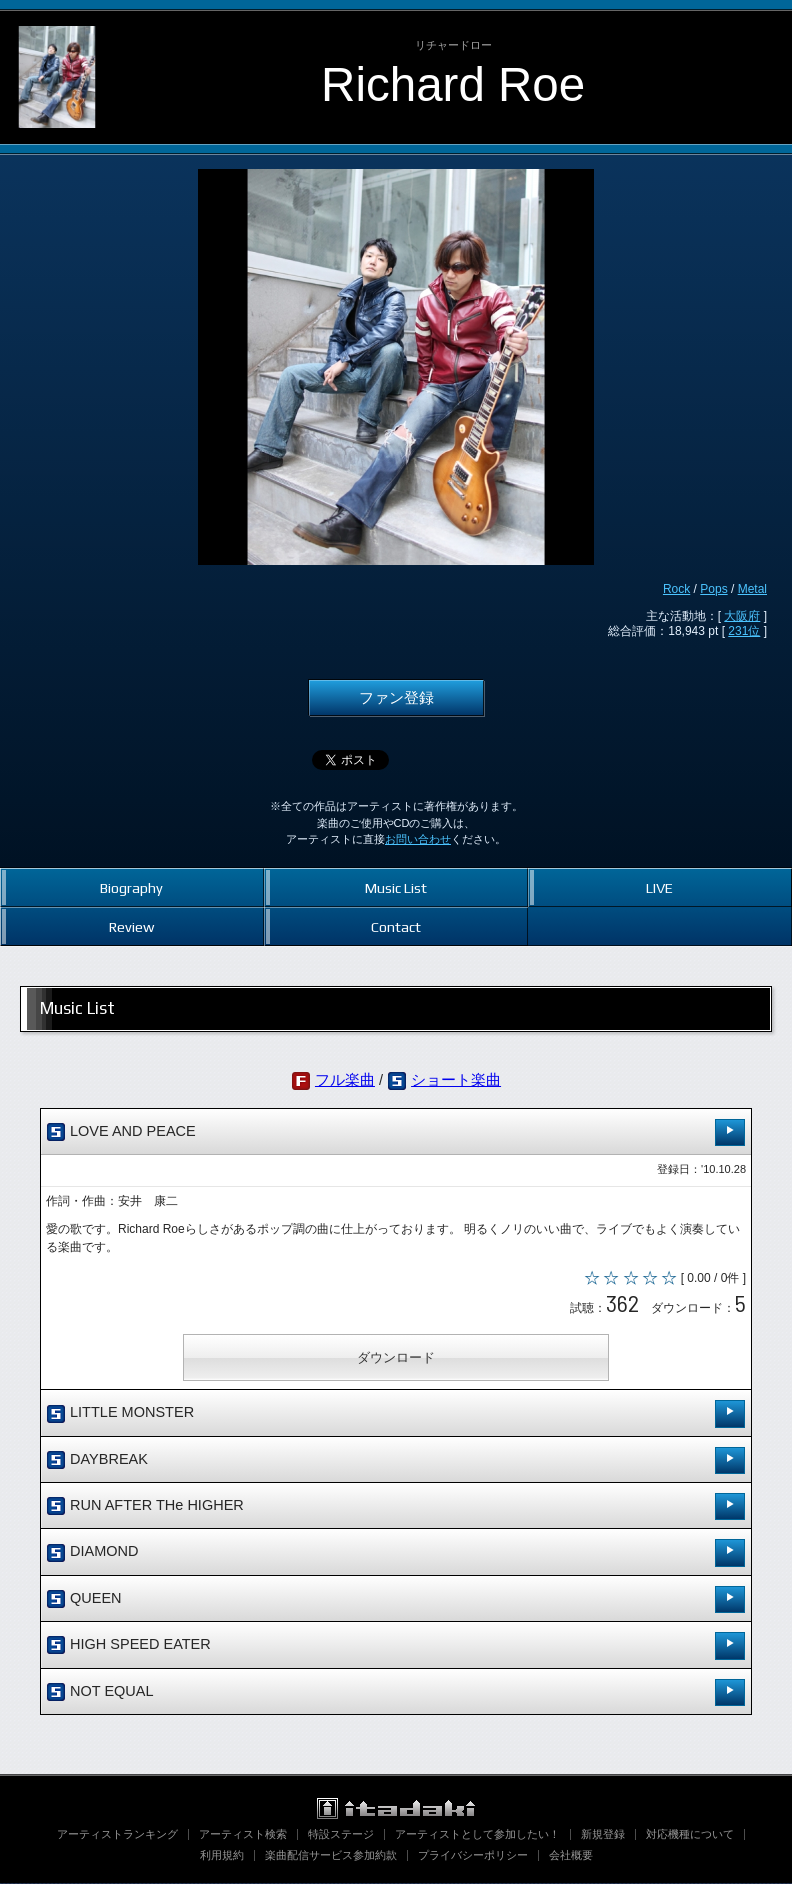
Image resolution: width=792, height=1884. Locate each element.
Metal (752, 589)
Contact (396, 926)
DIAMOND (396, 1553)
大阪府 (742, 616)
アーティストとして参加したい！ (477, 1835)
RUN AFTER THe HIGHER (396, 1507)
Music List (396, 887)
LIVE (659, 887)
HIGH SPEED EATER (396, 1646)
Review (131, 926)
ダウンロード (396, 1358)
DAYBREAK (396, 1460)
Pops (713, 589)
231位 (744, 631)
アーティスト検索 (243, 1835)
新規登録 (603, 1835)
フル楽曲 (345, 1080)
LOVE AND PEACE (396, 1132)
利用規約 (222, 1856)
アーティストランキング (117, 1835)
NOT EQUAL (396, 1692)
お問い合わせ (418, 839)
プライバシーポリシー (473, 1856)
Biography (131, 887)
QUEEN (396, 1599)
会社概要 (571, 1856)
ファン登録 (396, 698)
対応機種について (690, 1835)
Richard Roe (453, 84)
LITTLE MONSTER (396, 1414)
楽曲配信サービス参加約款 (331, 1856)
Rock (676, 589)
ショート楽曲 (456, 1080)
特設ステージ (341, 1835)
